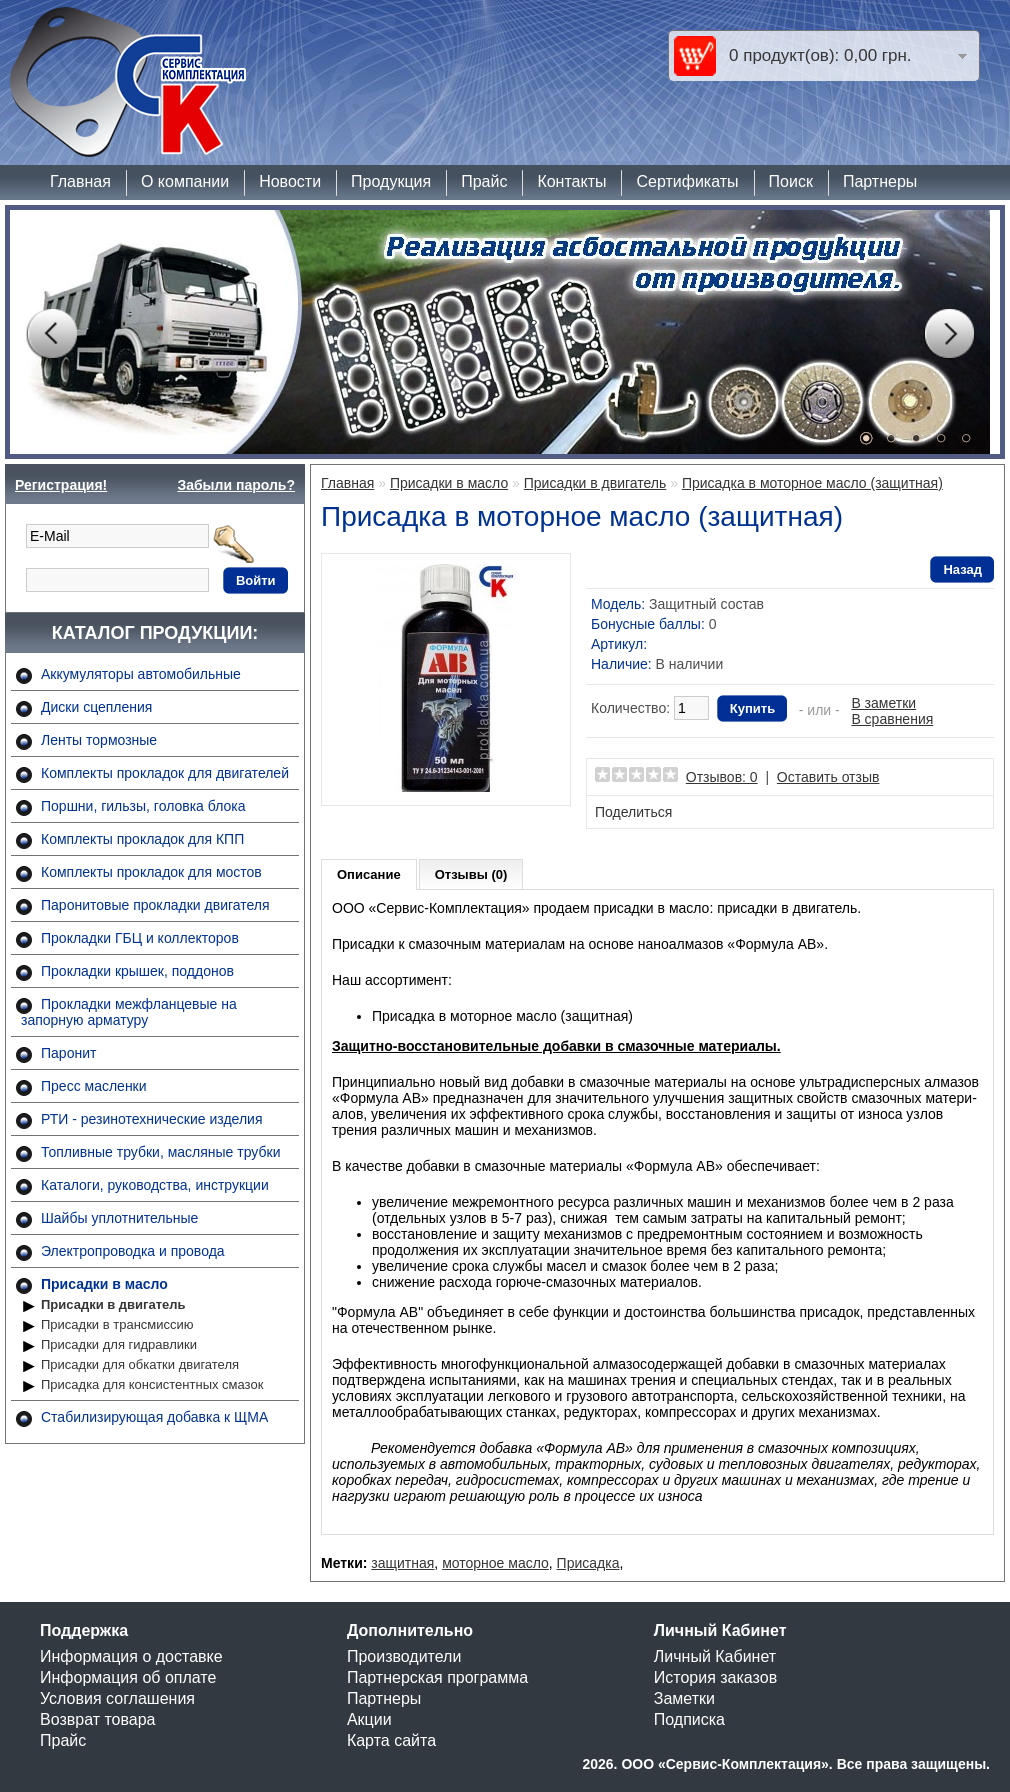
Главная (80, 181)
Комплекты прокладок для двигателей (165, 773)
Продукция (391, 181)
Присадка (588, 1563)
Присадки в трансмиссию (117, 1324)
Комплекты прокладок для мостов (151, 872)
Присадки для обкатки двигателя (140, 1364)
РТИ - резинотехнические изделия (151, 1119)
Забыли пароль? (236, 485)
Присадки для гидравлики (119, 1344)
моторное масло (495, 1563)
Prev (51, 334)
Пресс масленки (94, 1086)
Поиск (791, 181)
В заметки (883, 703)
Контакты (571, 181)
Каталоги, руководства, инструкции (155, 1185)
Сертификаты (687, 181)
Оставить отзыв (828, 777)
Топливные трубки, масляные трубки (160, 1152)
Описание (369, 874)
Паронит (68, 1053)
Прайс (484, 181)
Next (949, 334)
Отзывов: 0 (722, 777)
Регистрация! (61, 485)
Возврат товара (98, 1719)
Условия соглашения (117, 1698)
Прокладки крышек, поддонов (137, 971)
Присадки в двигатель (113, 1304)
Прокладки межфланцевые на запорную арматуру (129, 1012)
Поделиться (633, 812)
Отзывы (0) (471, 874)
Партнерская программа (437, 1677)
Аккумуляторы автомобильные (141, 674)
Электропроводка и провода (133, 1251)
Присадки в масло (104, 1284)
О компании (185, 181)
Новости (290, 181)
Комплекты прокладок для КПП (142, 839)
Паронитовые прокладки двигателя (155, 905)
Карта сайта (391, 1740)
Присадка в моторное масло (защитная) (812, 483)
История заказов (715, 1677)
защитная (402, 1563)
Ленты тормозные (99, 740)
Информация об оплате (128, 1677)
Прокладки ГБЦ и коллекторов (140, 938)
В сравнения (892, 719)
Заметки (684, 1698)
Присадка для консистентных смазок (152, 1384)
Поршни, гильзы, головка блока (143, 806)
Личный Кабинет (715, 1656)
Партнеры (880, 181)
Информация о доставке (131, 1656)
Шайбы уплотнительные (119, 1218)
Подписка (689, 1719)
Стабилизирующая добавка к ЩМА (154, 1417)
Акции (369, 1719)
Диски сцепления (96, 707)
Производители (404, 1656)
